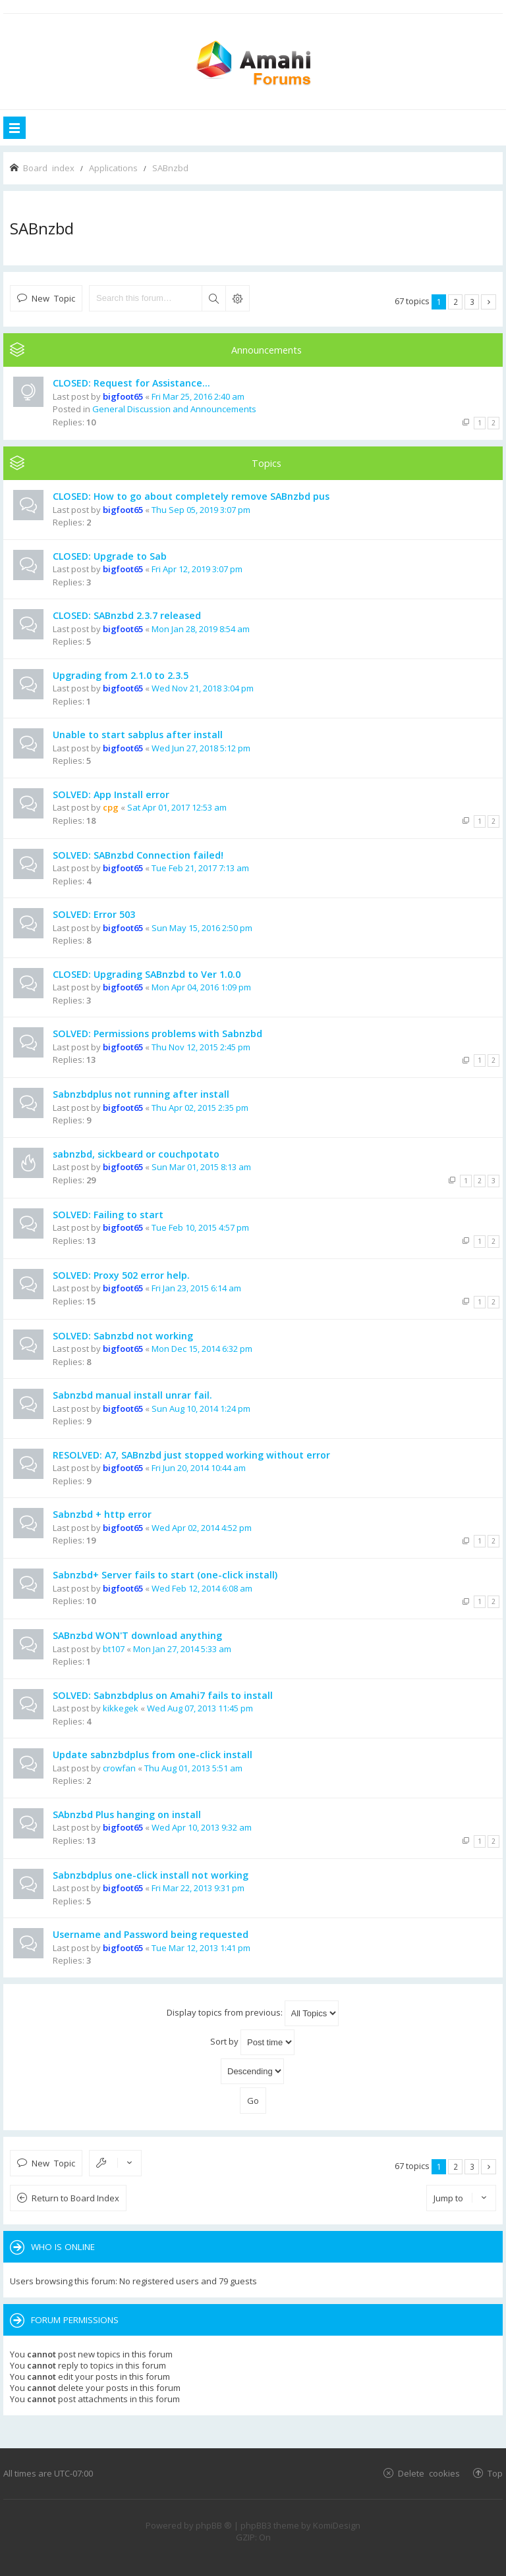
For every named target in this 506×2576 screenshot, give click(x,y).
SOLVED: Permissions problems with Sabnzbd (157, 1033)
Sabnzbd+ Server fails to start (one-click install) (165, 1575)
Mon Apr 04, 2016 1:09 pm (201, 987)
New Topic (53, 298)
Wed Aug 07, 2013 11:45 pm (200, 1708)
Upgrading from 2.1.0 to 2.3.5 (120, 675)
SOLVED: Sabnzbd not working (123, 1335)
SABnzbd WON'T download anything (137, 1635)
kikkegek (120, 1708)
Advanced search (237, 298)
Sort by (252, 2042)
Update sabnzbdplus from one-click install (152, 1754)
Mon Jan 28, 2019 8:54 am (201, 629)
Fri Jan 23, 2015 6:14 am (196, 1288)
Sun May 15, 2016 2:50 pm (202, 928)
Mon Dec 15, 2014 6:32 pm (202, 1349)
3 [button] (472, 301)
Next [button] (488, 301)
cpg (111, 807)
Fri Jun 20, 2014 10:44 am (199, 1468)
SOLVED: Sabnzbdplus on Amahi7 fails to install (163, 1695)
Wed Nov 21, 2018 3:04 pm (203, 688)
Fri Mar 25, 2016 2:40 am (198, 396)
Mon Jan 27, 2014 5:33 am (182, 1649)
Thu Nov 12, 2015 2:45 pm (201, 1047)
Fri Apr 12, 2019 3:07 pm (197, 569)
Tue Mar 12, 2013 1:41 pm (201, 1948)
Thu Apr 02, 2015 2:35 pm (200, 1108)
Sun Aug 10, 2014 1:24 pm (201, 1408)
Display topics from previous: (253, 2013)
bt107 (114, 1649)
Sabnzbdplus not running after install (141, 1094)
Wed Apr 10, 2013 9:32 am (202, 1827)
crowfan (119, 1768)
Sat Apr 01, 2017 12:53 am (177, 807)
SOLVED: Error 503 (94, 914)
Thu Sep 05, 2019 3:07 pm (201, 510)
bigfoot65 (123, 396)
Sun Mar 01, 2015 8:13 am (201, 1167)
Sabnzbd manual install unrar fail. (132, 1395)
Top (495, 2473)
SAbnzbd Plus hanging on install (127, 1814)
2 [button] (455, 301)
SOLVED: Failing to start (108, 1214)
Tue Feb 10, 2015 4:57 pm (200, 1227)
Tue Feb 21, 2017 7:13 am (200, 868)
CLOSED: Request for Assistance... (131, 383)
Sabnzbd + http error (102, 1514)
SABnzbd (42, 228)
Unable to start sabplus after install (138, 734)
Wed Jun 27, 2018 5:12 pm (201, 748)
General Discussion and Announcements (174, 409)
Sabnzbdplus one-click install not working (150, 1875)
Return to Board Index (75, 2198)
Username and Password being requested (150, 1934)
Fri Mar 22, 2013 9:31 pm (198, 1888)
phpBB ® (214, 2525)
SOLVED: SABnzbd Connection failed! (138, 855)
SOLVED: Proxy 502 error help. (121, 1275)
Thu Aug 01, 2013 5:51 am (193, 1768)
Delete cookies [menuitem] (429, 2473)
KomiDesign (336, 2525)
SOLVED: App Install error (111, 794)
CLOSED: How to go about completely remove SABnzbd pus (191, 496)
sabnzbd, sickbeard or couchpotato (136, 1154)
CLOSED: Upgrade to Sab (110, 556)
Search (213, 298)
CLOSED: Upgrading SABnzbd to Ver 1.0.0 (146, 974)
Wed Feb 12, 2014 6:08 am (202, 1588)
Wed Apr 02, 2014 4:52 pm (202, 1528)
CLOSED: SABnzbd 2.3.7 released (127, 615)
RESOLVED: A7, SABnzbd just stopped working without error (191, 1455)
